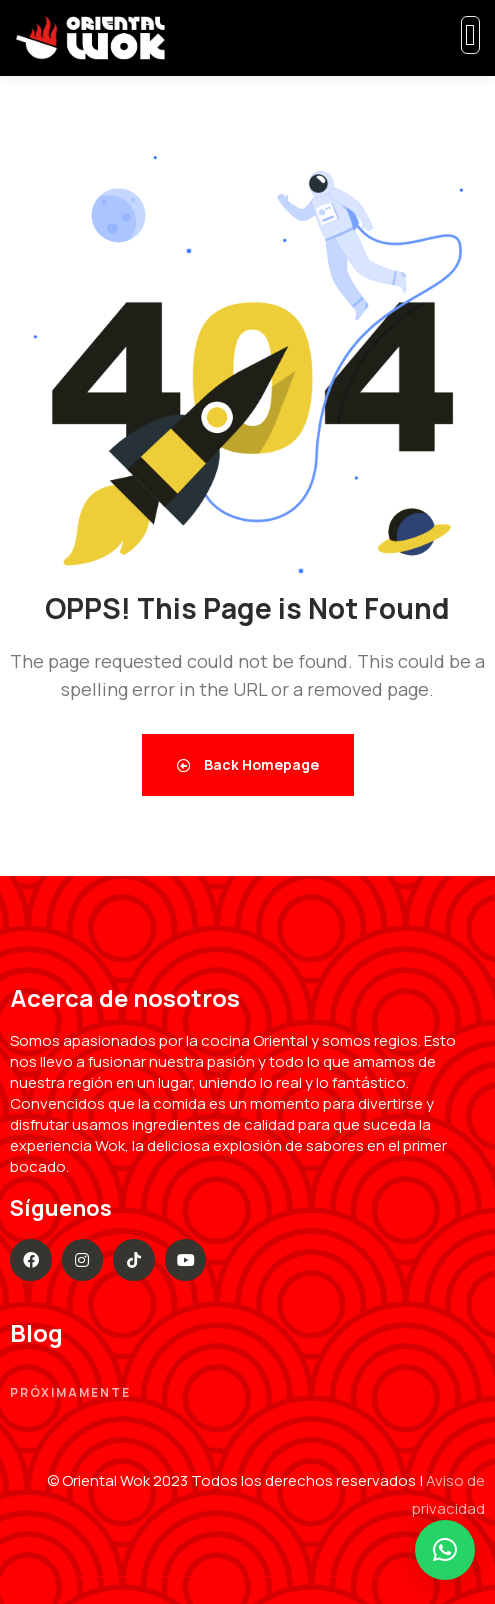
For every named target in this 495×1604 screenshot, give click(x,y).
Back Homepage (248, 764)
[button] (445, 1550)
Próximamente (70, 1392)
